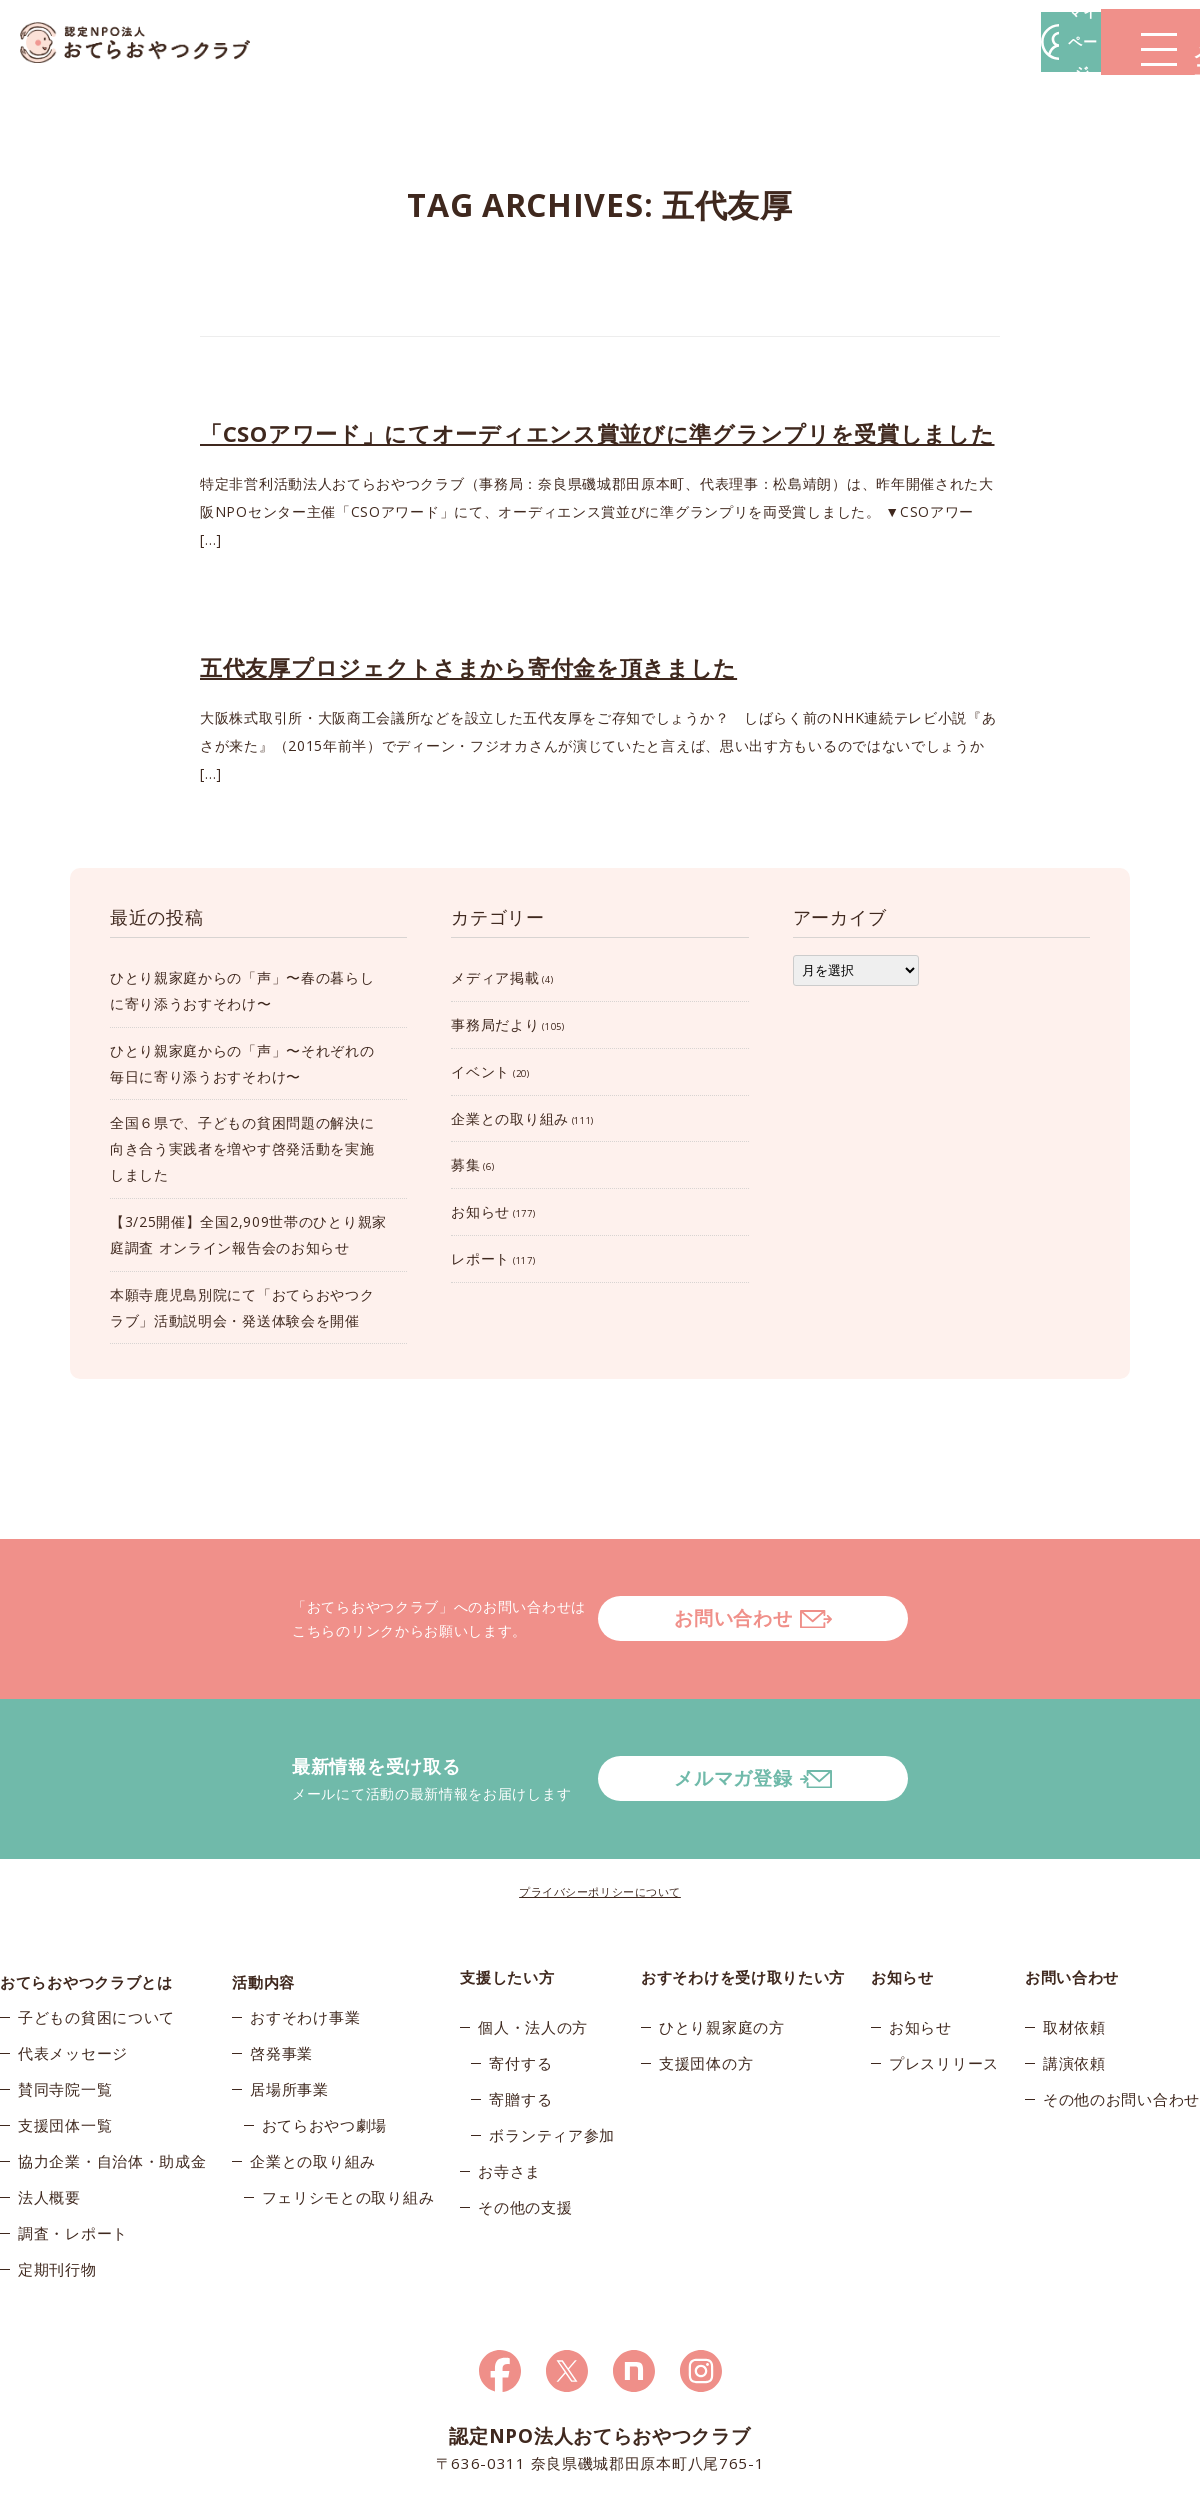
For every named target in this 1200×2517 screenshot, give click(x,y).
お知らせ (480, 1211)
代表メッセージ (73, 1983)
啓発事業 (281, 1983)
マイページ (897, 41)
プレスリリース (944, 1983)
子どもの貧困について (96, 1947)
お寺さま (509, 2091)
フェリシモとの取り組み (348, 2127)
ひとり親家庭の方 (722, 1947)
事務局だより (495, 1024)
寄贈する (520, 2019)
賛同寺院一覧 (65, 2019)
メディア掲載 (495, 977)
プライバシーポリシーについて (600, 1811)
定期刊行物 (57, 2199)
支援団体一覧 (65, 2055)
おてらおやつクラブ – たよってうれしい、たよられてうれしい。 (150, 42)
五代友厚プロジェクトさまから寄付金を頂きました (468, 667)
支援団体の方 (706, 1983)
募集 (465, 1164)
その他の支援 (525, 2127)
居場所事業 (289, 2019)
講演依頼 (1074, 1983)
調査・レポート (73, 2163)
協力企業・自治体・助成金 (112, 2091)
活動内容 (263, 1897)
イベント (480, 1071)
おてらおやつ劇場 (325, 2055)
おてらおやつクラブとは (86, 1897)
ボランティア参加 (552, 2055)
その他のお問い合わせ (1121, 2019)
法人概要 (49, 2127)
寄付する (520, 1983)
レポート (480, 1258)
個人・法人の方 (533, 1947)
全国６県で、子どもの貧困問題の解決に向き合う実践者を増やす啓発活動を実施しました (242, 1148)
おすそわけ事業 (305, 1947)
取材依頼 (1074, 1947)
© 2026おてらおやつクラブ (240, 2495)
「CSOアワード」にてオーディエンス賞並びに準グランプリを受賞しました (597, 433)
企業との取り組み (510, 1118)
